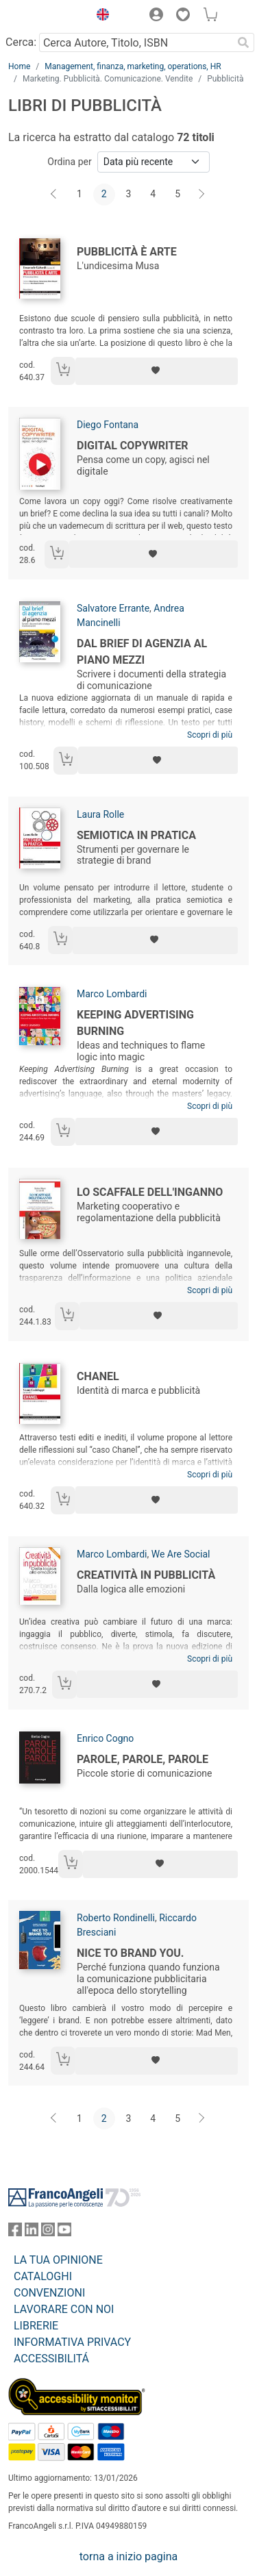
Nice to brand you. (130, 1953)
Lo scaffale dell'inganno (150, 1192)
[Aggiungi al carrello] (63, 371)
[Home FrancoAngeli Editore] (45, 16)
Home (19, 66)
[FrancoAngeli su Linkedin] (31, 2232)
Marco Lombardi (112, 993)
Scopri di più (209, 735)
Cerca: (20, 42)
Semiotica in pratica (136, 835)
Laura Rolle (100, 814)
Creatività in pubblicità (146, 1574)
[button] (99, 16)
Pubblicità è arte (127, 251)
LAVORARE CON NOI (64, 2309)
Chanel (98, 1376)
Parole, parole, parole (142, 1759)
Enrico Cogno (105, 1738)
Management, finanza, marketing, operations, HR (133, 66)
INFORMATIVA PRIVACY (72, 2342)
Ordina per (69, 161)
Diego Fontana (107, 424)
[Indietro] (55, 194)
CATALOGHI (43, 2276)
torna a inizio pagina (128, 2556)
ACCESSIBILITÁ (51, 2358)
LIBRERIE (36, 2325)
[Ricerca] (243, 42)
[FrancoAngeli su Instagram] (48, 2232)
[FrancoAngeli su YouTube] (64, 2232)
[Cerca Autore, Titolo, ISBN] (135, 42)
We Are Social (180, 1554)
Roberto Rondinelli (116, 1917)
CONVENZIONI (49, 2292)
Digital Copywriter (132, 445)
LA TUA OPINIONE (58, 2259)
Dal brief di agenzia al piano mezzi (142, 651)
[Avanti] (202, 194)
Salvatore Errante (113, 608)
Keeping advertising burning (135, 1023)
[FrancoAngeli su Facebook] (15, 2232)
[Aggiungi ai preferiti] (156, 371)
